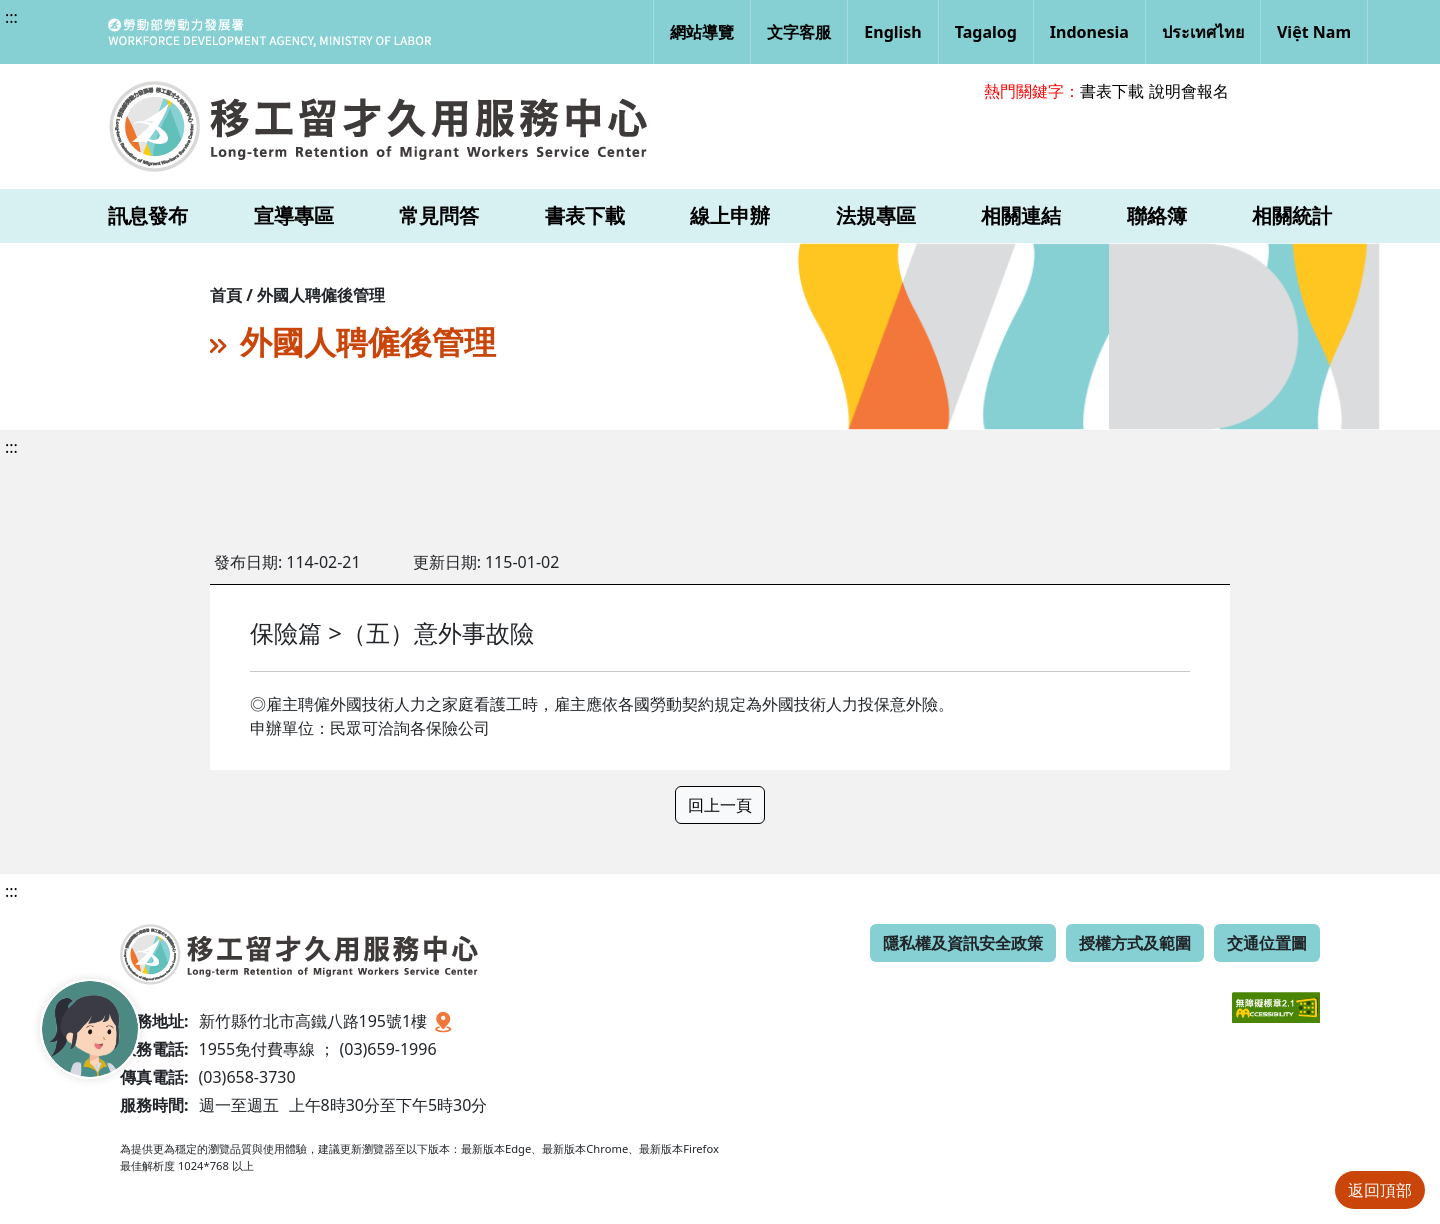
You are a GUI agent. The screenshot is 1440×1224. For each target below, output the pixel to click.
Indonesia (1089, 32)
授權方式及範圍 (1135, 943)
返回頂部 (1380, 1190)
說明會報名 (1189, 91)
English (892, 32)
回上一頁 (720, 805)
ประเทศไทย (1203, 32)
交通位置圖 (1267, 943)
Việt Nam (1314, 32)
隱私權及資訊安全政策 (963, 943)
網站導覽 (702, 32)
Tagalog (986, 32)
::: (11, 17)
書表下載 (1112, 91)
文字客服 (799, 32)
